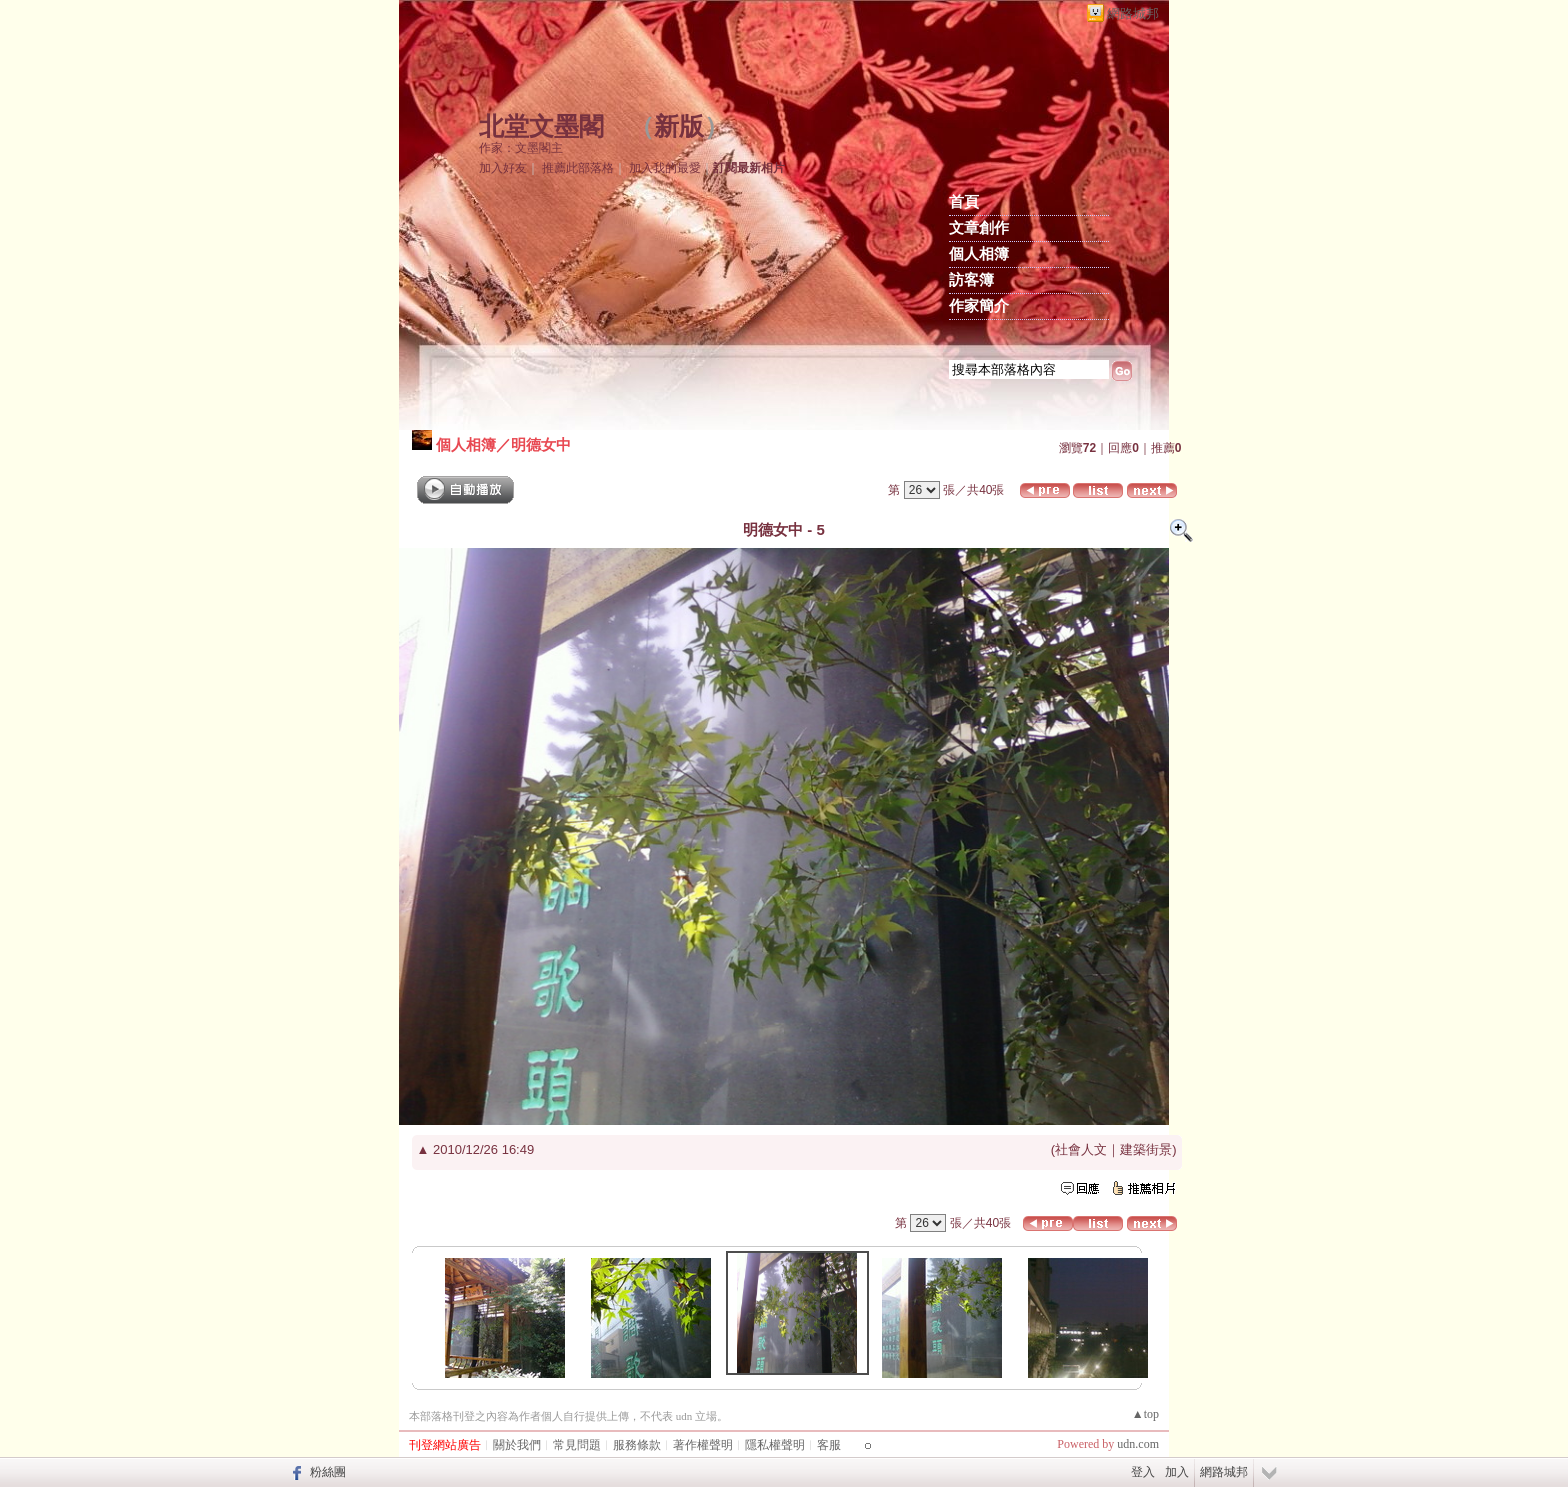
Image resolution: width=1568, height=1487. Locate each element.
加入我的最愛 (665, 168)
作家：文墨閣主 (521, 148)
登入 (1143, 1472)
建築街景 (1146, 1149)
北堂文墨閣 (541, 126)
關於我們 (517, 1445)
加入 (1177, 1472)
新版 (679, 126)
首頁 (964, 202)
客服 (829, 1445)
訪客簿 (971, 280)
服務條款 (637, 1445)
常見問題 (577, 1445)
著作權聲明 (703, 1445)
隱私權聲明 (775, 1445)
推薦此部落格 (578, 168)
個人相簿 (979, 254)
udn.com (1138, 1444)
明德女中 (541, 444)
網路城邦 (1133, 13)
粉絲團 (328, 1472)
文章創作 (979, 228)
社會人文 (1081, 1149)
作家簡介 (979, 306)
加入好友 (503, 168)
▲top (1145, 1414)
